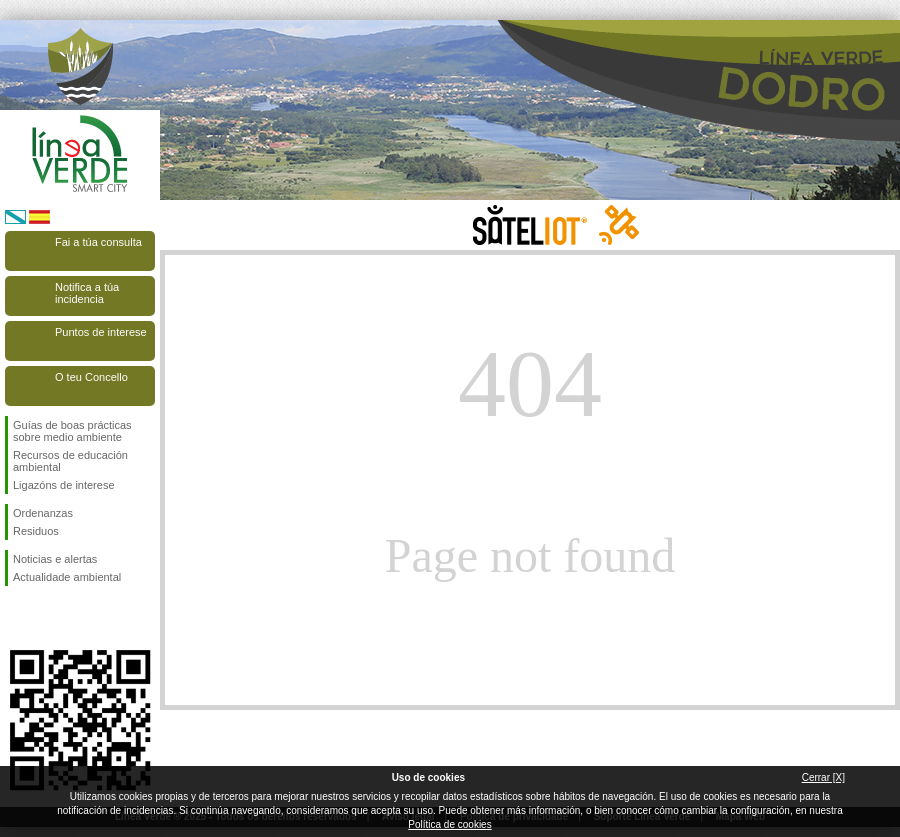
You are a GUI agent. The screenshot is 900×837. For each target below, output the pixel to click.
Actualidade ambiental (67, 577)
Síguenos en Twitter (50, 618)
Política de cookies (449, 824)
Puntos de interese (101, 332)
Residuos (36, 531)
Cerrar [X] (823, 777)
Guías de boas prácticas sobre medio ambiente (72, 431)
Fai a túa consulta (98, 242)
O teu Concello (91, 377)
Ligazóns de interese (64, 485)
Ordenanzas (43, 513)
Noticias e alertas (55, 559)
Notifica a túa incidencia (87, 293)
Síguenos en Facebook (17, 618)
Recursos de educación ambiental (70, 461)
